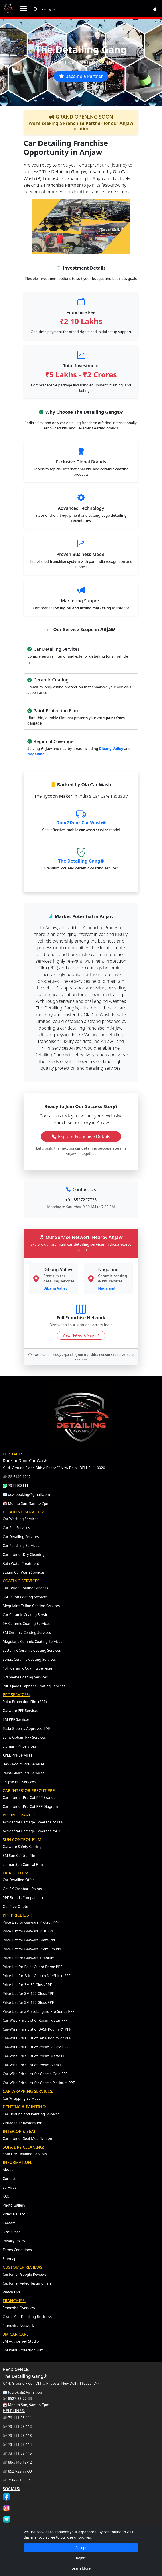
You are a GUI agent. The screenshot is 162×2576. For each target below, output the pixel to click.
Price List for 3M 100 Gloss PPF (28, 1993)
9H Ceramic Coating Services (26, 1623)
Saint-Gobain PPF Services (24, 1737)
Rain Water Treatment (21, 1563)
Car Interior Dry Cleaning (24, 1554)
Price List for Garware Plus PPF (28, 1931)
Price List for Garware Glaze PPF (29, 1940)
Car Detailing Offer (18, 1879)
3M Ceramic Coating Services (27, 1632)
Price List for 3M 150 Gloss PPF (28, 2002)
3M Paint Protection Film (23, 2350)
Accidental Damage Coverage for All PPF (36, 1831)
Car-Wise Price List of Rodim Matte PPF (35, 2056)
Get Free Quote (15, 1906)
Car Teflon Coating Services (25, 1587)
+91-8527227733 (81, 1199)
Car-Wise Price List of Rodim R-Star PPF (35, 2020)
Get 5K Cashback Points (22, 1888)
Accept (81, 2547)
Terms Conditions (17, 2249)
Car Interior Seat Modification (27, 2138)
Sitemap (9, 2258)
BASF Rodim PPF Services (23, 1764)
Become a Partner (81, 76)
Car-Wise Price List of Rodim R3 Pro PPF (35, 2047)
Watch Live (12, 2292)
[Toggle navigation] (23, 8)
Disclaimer (11, 2231)
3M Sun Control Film (19, 1855)
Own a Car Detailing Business (27, 2316)
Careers (9, 2223)
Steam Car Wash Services (24, 1572)
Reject (81, 2557)
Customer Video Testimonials (27, 2283)
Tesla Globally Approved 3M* (27, 1728)
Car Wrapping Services (21, 2098)
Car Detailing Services (21, 1536)
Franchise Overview (19, 2307)
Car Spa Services (16, 1527)
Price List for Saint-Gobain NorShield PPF (36, 1975)
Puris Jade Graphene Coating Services (34, 1686)
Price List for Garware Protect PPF (31, 1922)
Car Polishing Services (21, 1545)
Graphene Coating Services (25, 1677)
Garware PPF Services (20, 1710)
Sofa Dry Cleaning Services (25, 2153)
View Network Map (81, 1335)
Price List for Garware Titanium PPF (32, 1957)
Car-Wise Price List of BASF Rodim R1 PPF (37, 2029)
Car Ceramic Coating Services (27, 1614)
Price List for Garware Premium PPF (32, 1948)
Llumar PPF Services (19, 1746)
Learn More (81, 2568)
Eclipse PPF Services (19, 1781)
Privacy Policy (14, 2240)
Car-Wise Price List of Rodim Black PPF (34, 2064)
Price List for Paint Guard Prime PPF (32, 1966)
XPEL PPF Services (17, 1755)
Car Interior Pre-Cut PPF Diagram (30, 1806)
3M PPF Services (16, 1719)
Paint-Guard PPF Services (23, 1773)
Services (9, 2187)
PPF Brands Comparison (23, 1897)
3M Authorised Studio (21, 2341)
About (8, 2169)
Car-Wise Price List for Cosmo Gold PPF (35, 2073)
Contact (9, 2178)
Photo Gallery (14, 2205)
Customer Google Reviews (24, 2274)
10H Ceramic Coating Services (27, 1668)
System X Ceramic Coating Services (32, 1650)
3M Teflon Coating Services (25, 1596)
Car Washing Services (20, 1518)
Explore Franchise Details (81, 1136)
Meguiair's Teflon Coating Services (31, 1605)
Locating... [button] (43, 9)
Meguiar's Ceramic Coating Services (32, 1641)
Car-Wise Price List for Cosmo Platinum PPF (39, 2082)
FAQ (6, 2196)
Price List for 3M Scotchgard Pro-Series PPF (38, 2011)
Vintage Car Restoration (22, 2122)
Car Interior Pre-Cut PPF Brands (29, 1797)
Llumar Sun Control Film (23, 1864)
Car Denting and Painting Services (31, 2114)
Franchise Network (18, 2325)
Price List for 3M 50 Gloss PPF (27, 1984)
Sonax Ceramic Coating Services (29, 1659)
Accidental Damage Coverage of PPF (33, 1822)
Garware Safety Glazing (22, 1846)
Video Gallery (14, 2214)
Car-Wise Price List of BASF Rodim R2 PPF (37, 2038)
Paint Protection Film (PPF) (25, 1701)
